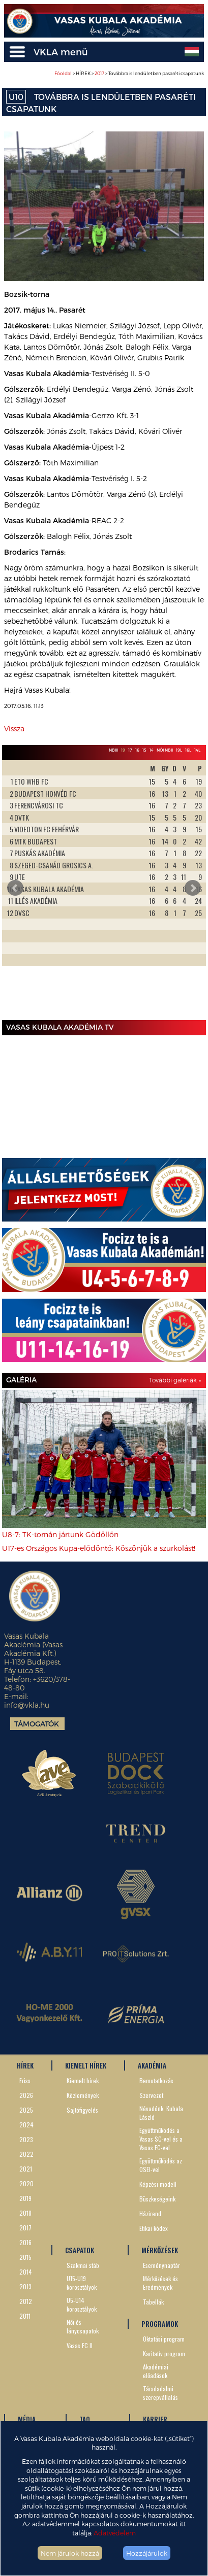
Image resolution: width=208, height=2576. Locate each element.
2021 (25, 2168)
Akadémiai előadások (155, 2371)
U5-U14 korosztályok (82, 2304)
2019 (25, 2198)
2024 (26, 2124)
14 (152, 750)
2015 (25, 2257)
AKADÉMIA (152, 2065)
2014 (25, 2271)
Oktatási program (164, 2338)
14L (197, 750)
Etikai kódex (153, 2228)
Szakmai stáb (83, 2265)
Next (193, 888)
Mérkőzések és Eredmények (160, 2282)
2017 (99, 73)
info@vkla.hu (26, 1705)
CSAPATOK (79, 2250)
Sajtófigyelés (82, 2110)
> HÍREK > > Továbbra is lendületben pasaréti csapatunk (129, 73)
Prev (15, 888)
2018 (25, 2213)
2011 (25, 2316)
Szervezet (151, 2095)
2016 (25, 2242)
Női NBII (165, 750)
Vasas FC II (80, 2345)
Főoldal (63, 73)
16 (137, 750)
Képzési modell (157, 2184)
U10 (16, 96)
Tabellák (153, 2301)
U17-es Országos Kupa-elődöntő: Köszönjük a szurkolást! (98, 1548)
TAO (84, 2419)
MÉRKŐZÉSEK (159, 2250)
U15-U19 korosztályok (82, 2282)
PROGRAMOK (159, 2324)
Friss (25, 2080)
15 (144, 750)
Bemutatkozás (156, 2080)
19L (179, 750)
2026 (26, 2095)
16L (188, 750)
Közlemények (83, 2095)
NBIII (113, 750)
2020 (26, 2183)
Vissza (14, 728)
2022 (26, 2154)
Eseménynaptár (161, 2265)
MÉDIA (27, 2419)
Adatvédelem (115, 2532)
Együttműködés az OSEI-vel (160, 2165)
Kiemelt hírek (83, 2080)
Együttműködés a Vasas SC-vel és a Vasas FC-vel (161, 2139)
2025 (26, 2110)
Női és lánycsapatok (83, 2326)
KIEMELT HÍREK (85, 2065)
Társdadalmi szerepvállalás (160, 2392)
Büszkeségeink (157, 2198)
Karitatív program (164, 2353)
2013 (25, 2286)
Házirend (150, 2213)
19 (123, 750)
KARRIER (155, 2419)
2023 (26, 2139)
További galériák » (175, 1379)
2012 (25, 2301)
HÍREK (25, 2065)
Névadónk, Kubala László (161, 2112)
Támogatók (36, 1723)
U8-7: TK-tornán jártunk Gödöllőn (60, 1534)
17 (130, 750)
